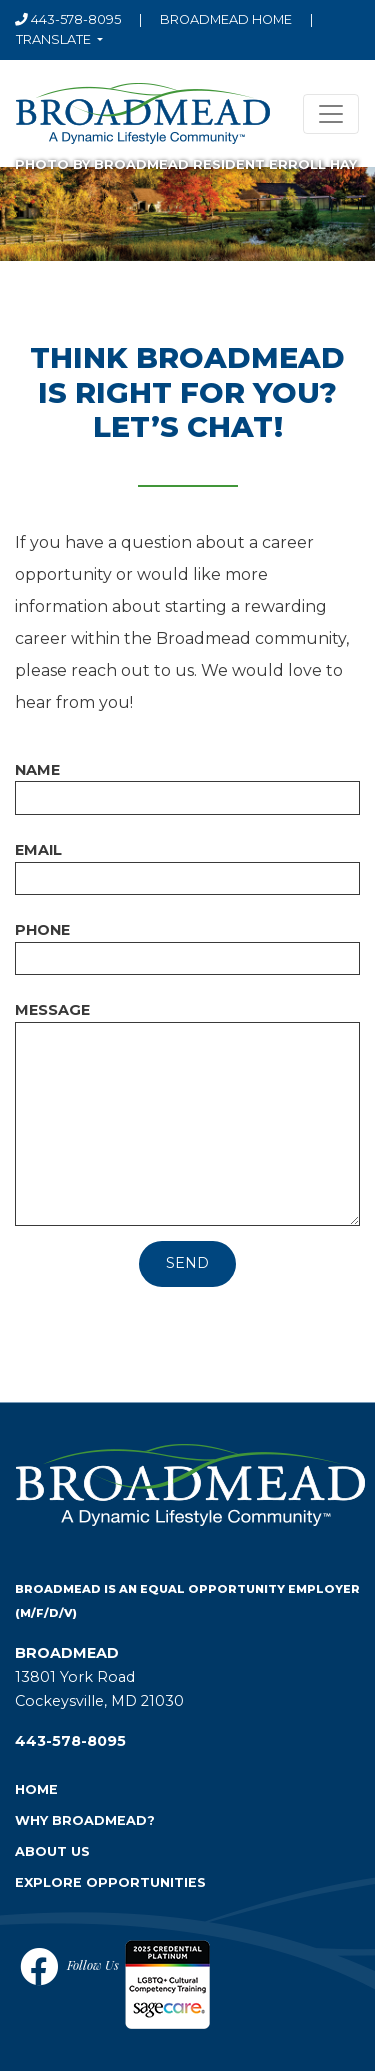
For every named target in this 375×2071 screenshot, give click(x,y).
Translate (55, 39)
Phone (42, 930)
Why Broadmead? (85, 1820)
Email (38, 850)
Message (52, 1010)
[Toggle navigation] (331, 114)
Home (36, 1789)
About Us (52, 1851)
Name (37, 770)
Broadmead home (226, 19)
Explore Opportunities (110, 1882)
